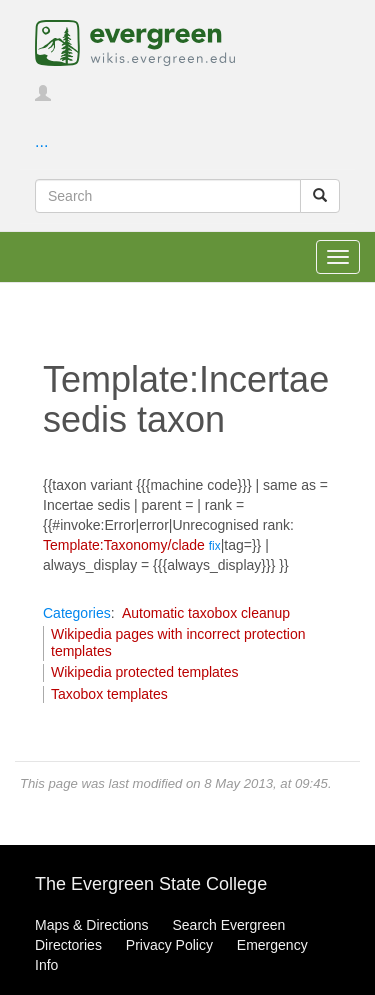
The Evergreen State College (151, 884)
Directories (68, 945)
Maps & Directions (92, 925)
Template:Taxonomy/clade (124, 545)
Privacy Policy (169, 945)
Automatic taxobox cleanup (206, 613)
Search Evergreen (228, 925)
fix (215, 546)
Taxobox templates (109, 694)
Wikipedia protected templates (145, 672)
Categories (77, 613)
